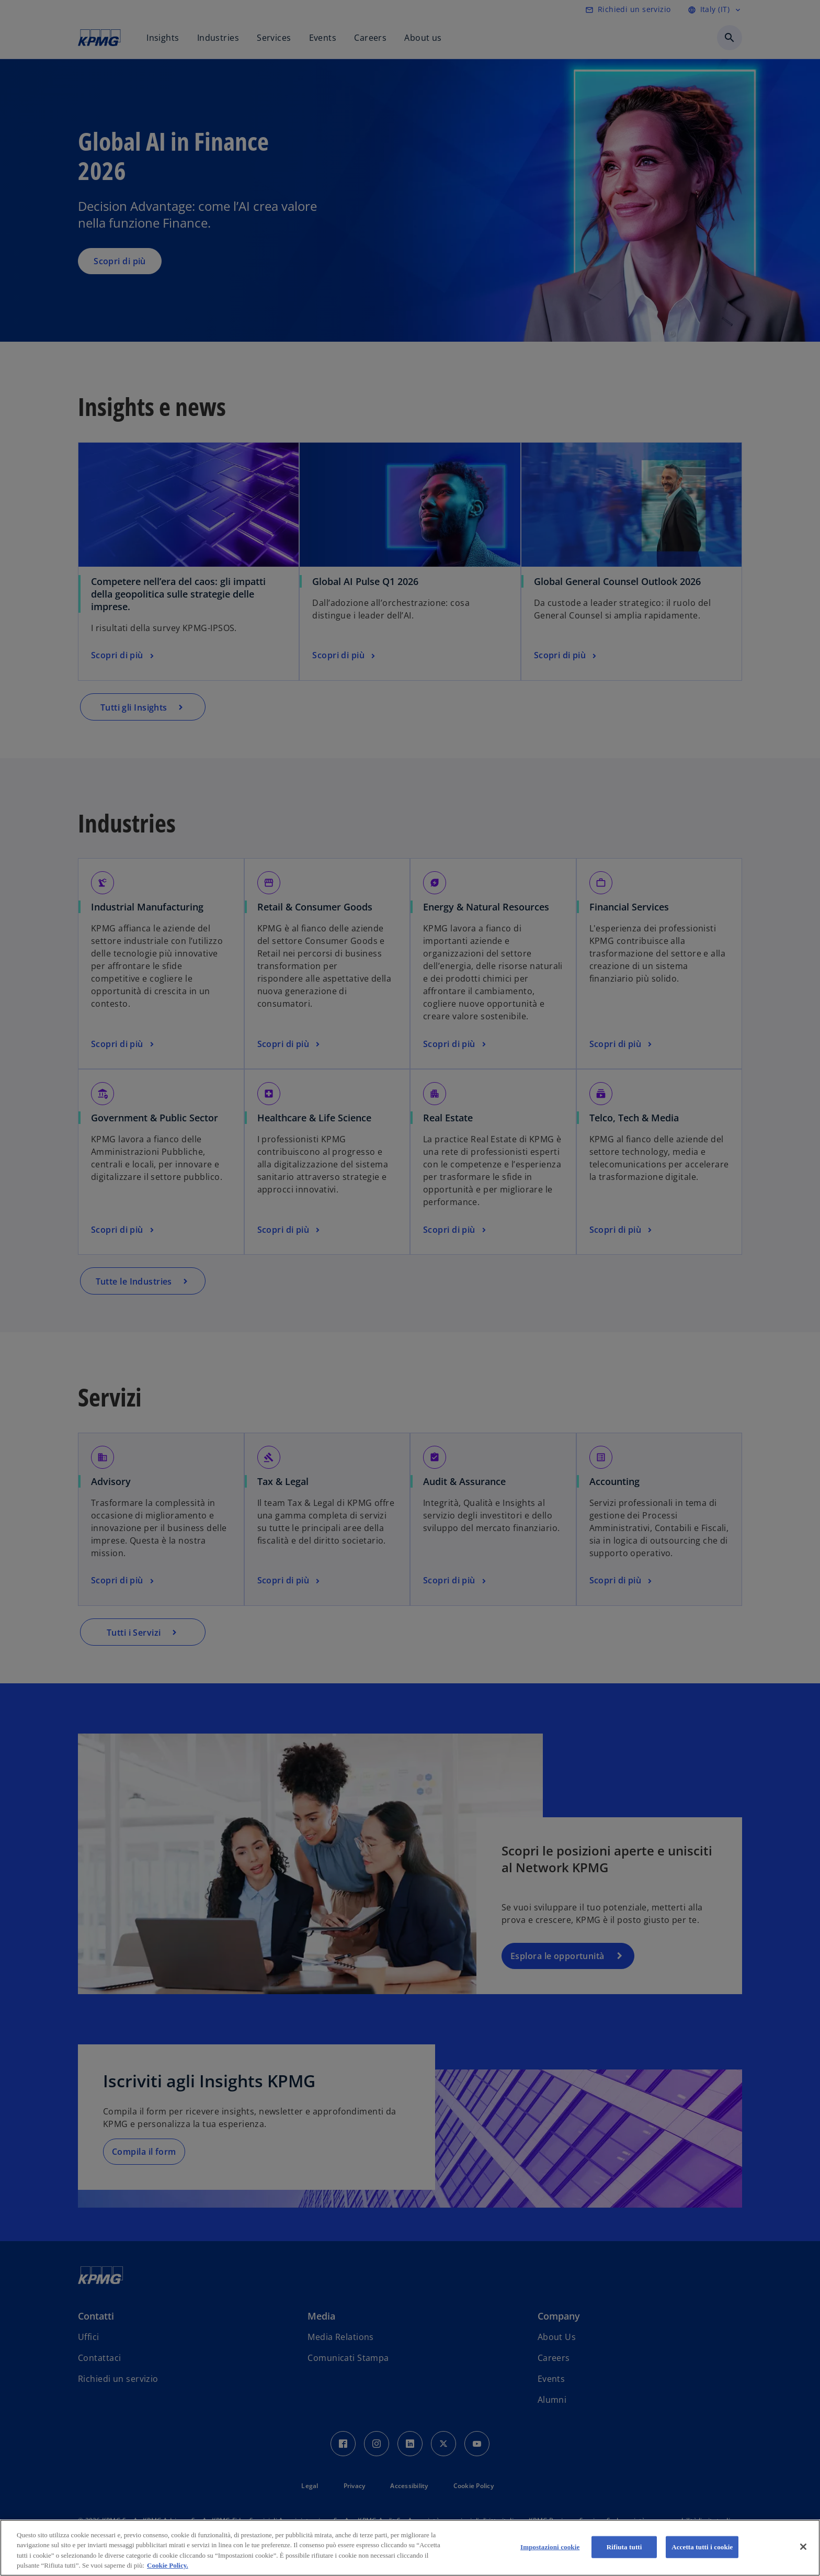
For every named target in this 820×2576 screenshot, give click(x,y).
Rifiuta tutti (624, 2547)
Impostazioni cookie (549, 2547)
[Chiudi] (803, 2546)
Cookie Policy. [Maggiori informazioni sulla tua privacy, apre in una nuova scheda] (167, 2565)
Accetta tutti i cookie (702, 2547)
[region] (410, 2547)
